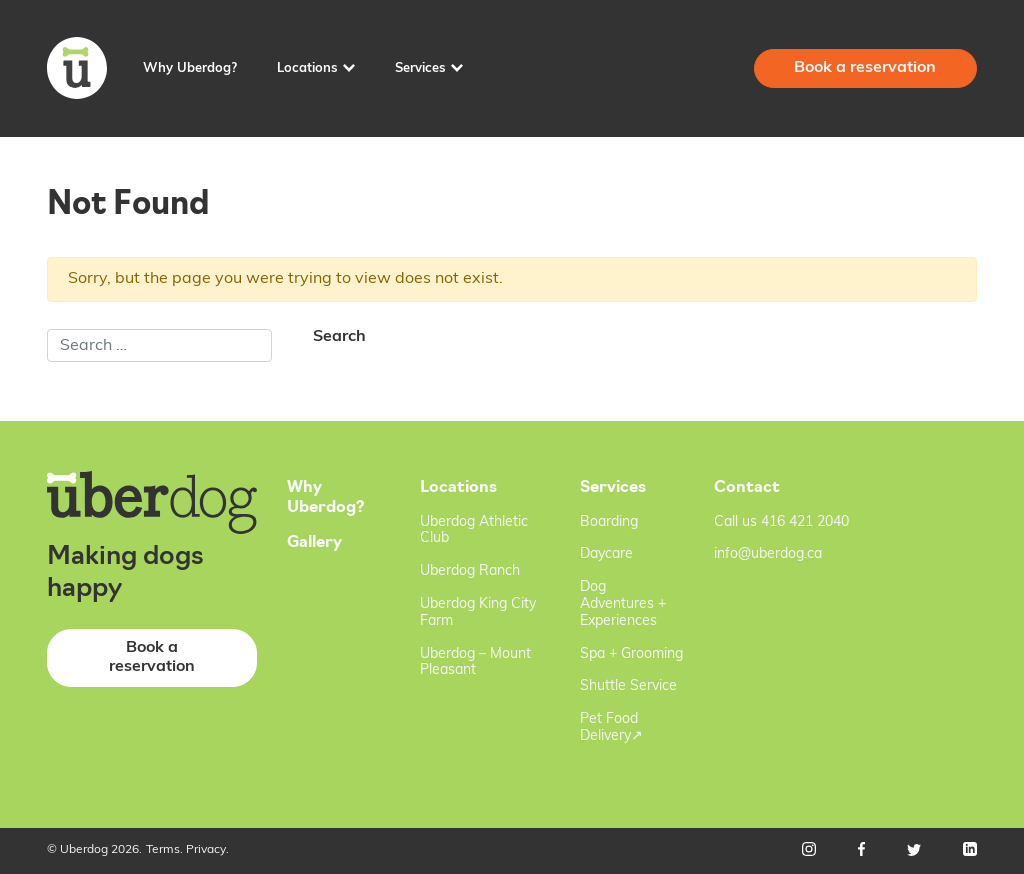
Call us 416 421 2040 (781, 522)
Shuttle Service (628, 686)
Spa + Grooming (631, 654)
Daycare (606, 554)
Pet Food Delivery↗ (611, 728)
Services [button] (420, 68)
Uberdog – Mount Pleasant (475, 663)
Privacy (206, 850)
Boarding (609, 522)
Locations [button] (307, 68)
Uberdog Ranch (470, 571)
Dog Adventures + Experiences (623, 604)
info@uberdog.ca (768, 554)
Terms (163, 850)
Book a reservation (865, 68)
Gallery (314, 543)
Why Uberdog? (190, 68)
